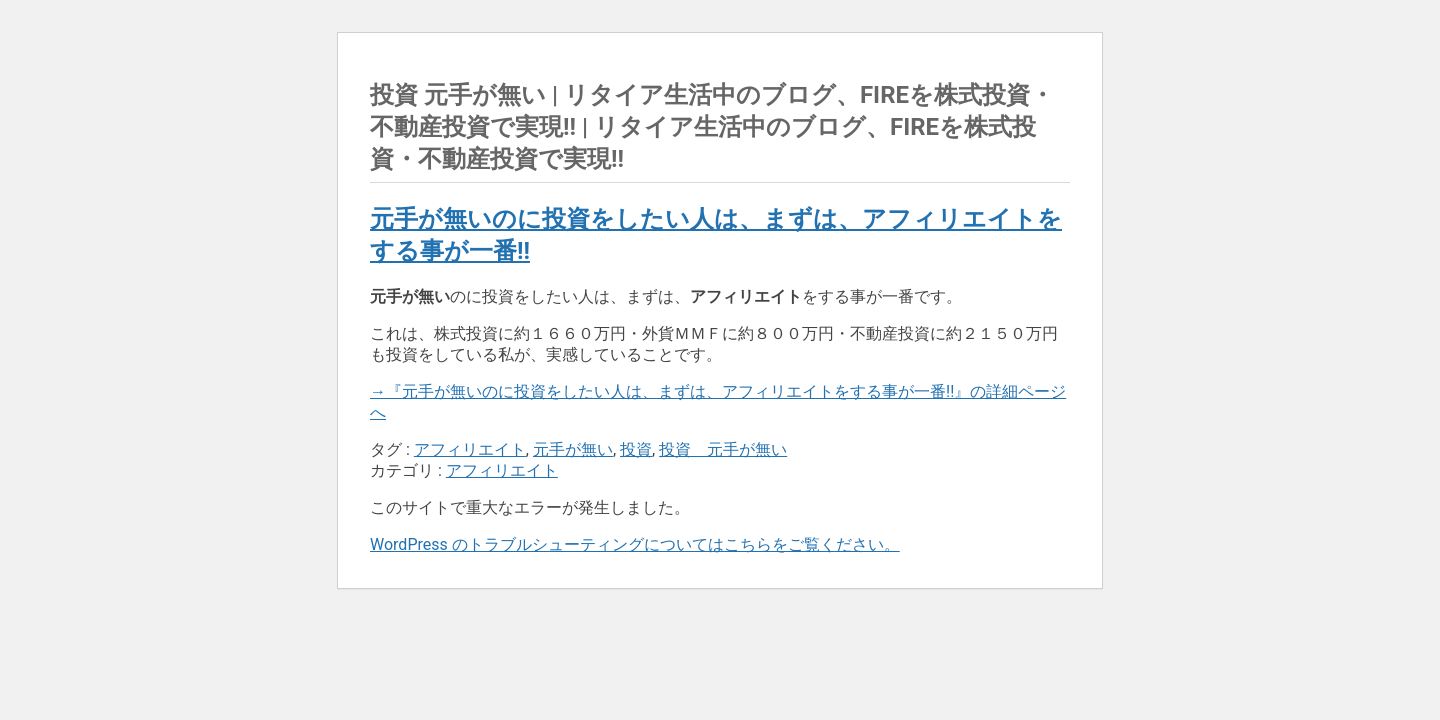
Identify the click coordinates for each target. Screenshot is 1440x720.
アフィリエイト (470, 449)
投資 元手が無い (723, 449)
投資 (636, 449)
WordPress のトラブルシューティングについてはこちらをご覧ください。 (635, 544)
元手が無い (573, 449)
